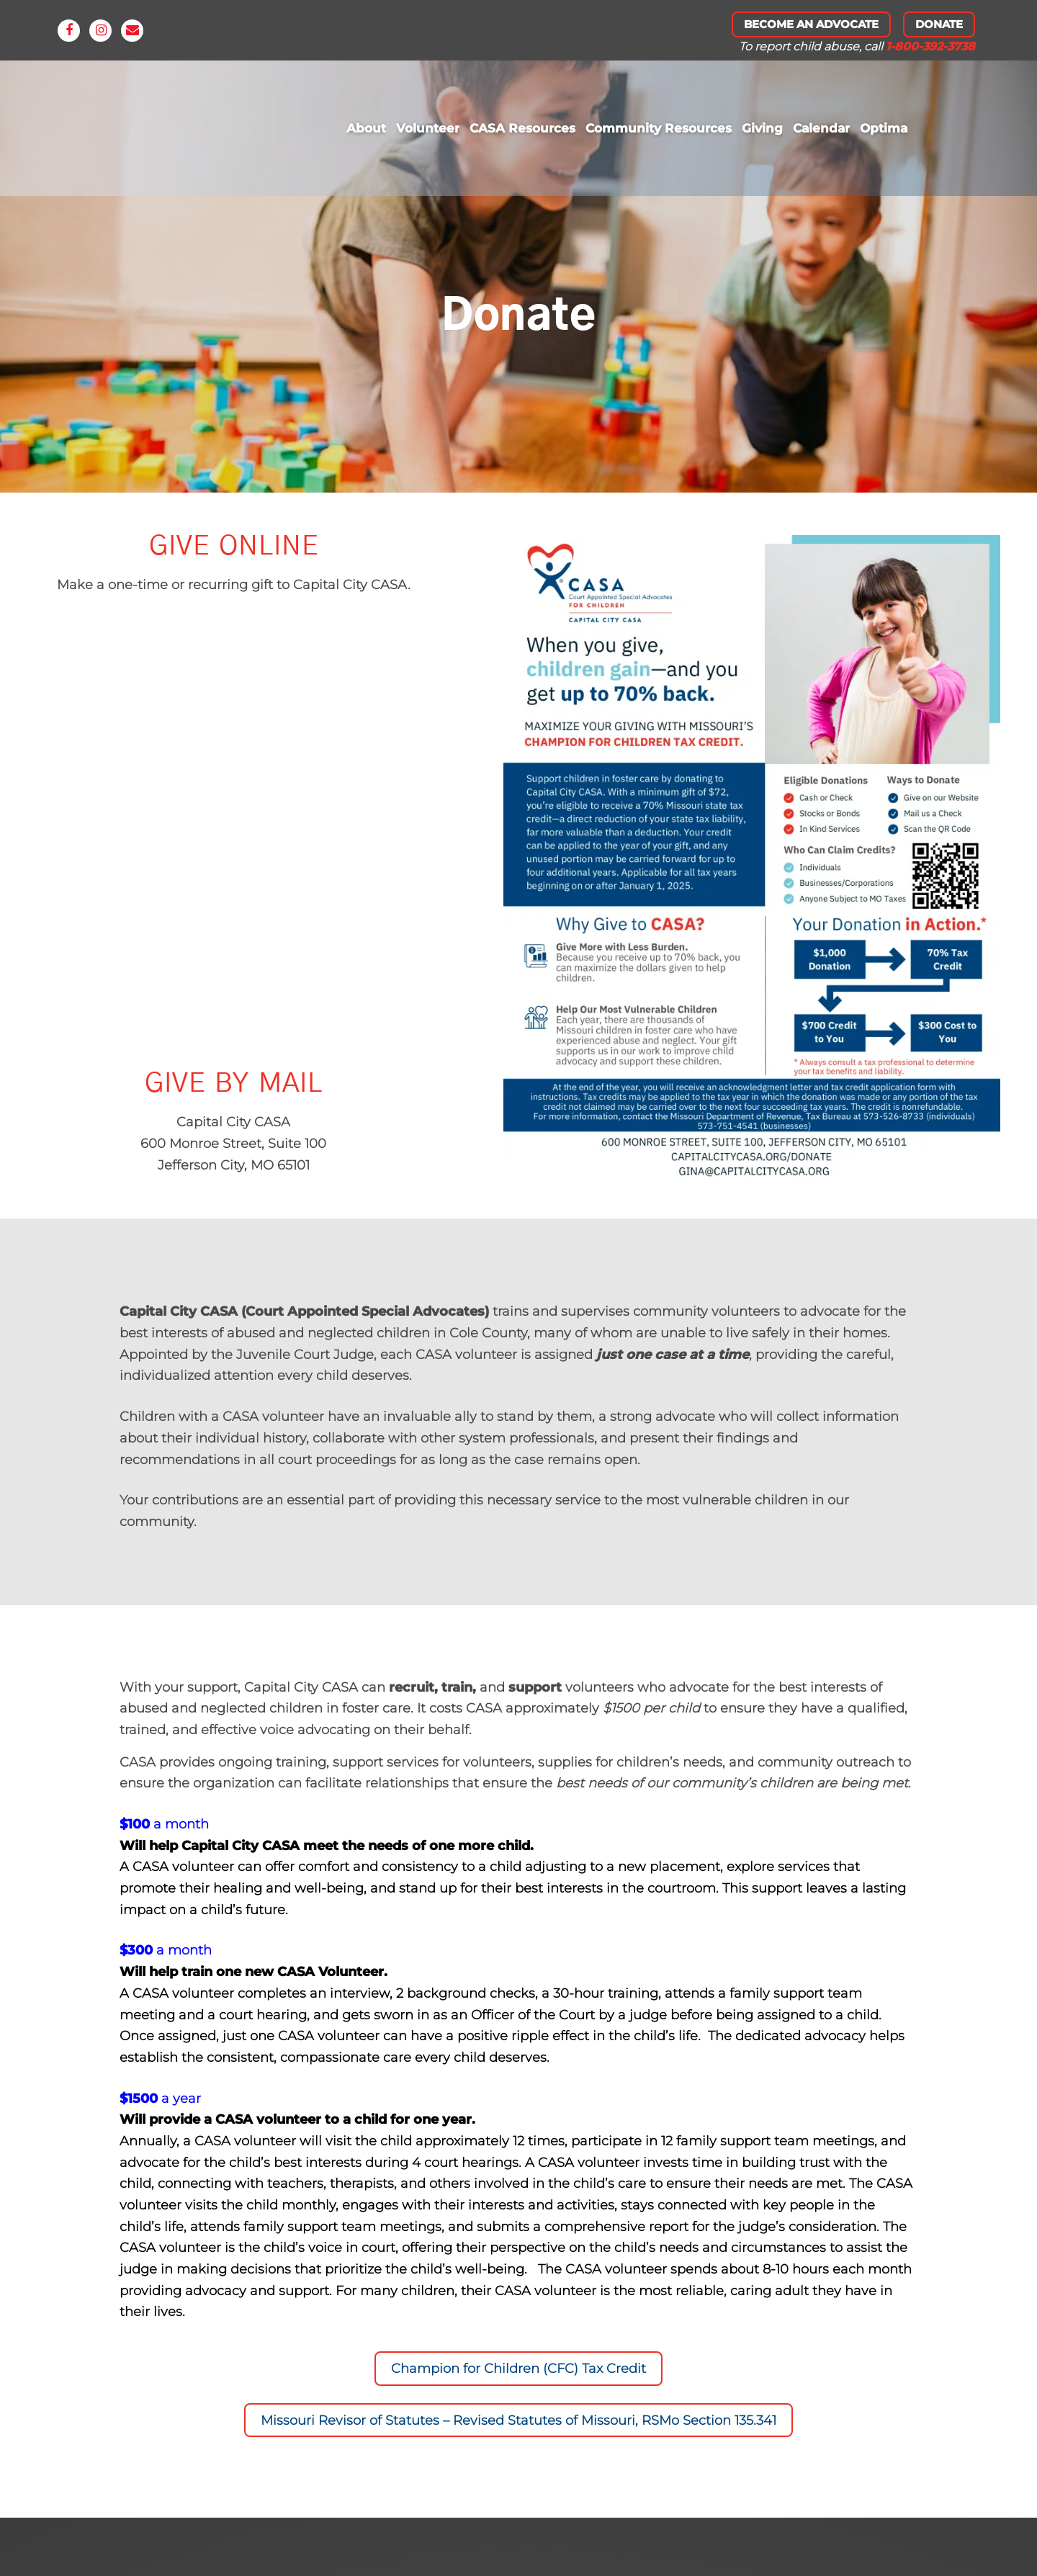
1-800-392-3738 (930, 46)
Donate (939, 24)
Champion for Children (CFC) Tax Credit (518, 2369)
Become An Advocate (811, 24)
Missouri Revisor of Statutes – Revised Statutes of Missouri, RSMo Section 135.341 (518, 2420)
